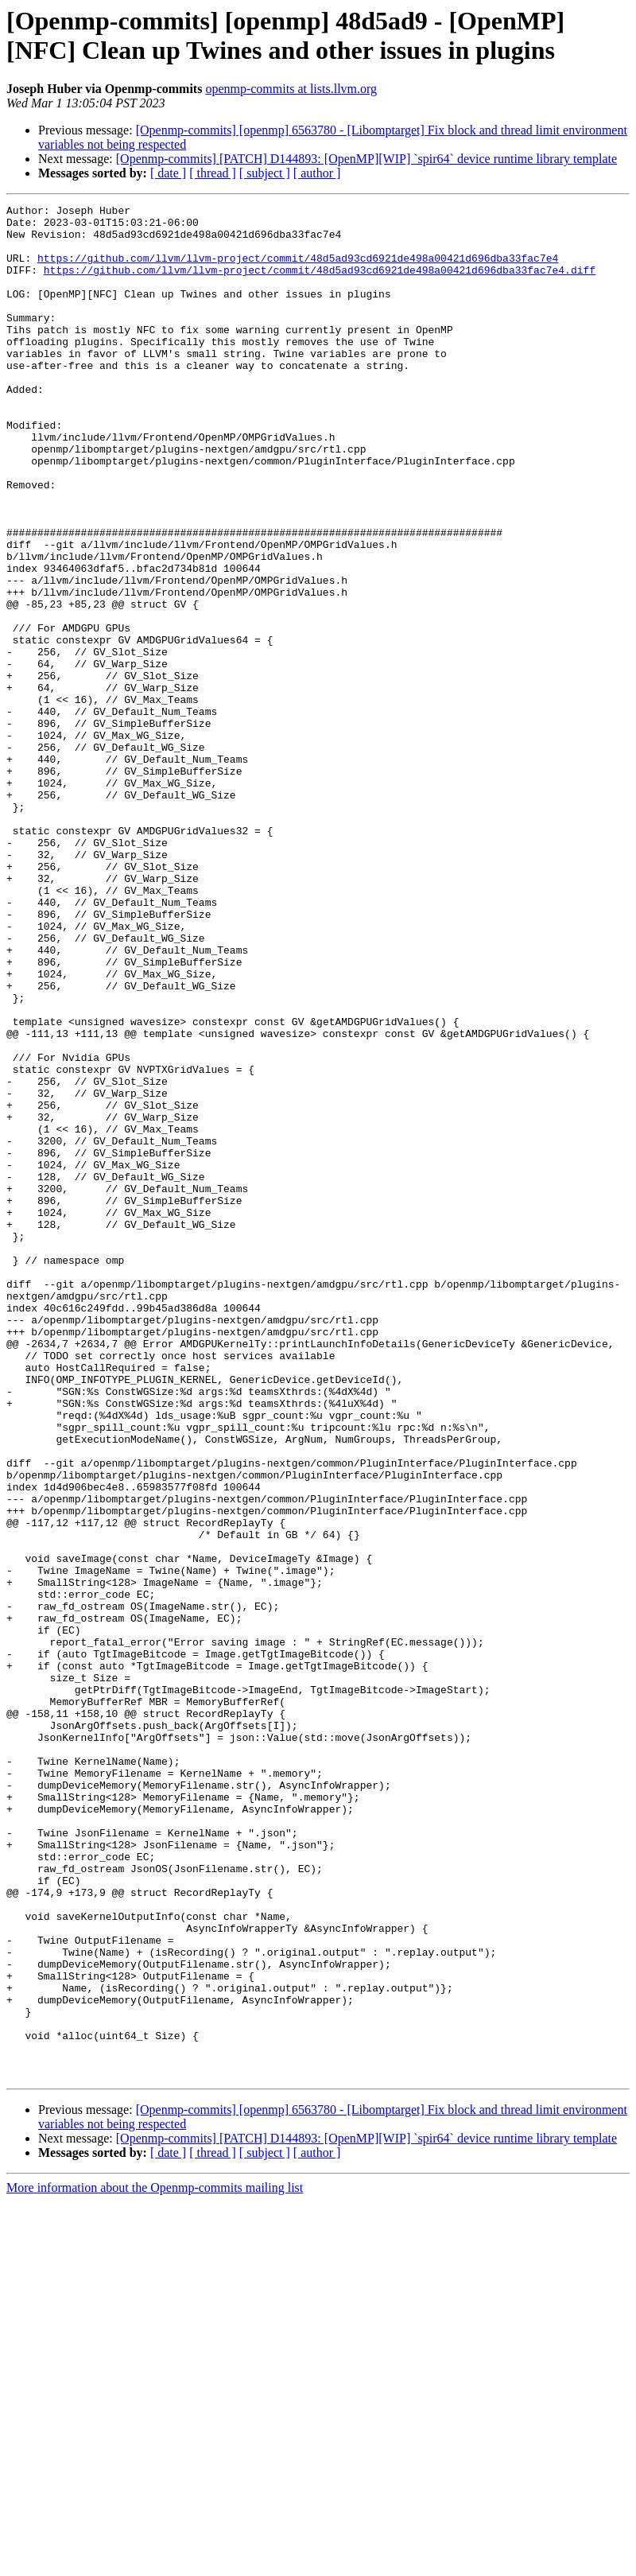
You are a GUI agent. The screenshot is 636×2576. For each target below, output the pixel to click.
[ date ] (168, 173)
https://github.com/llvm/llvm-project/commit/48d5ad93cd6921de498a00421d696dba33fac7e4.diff (319, 284)
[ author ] (317, 173)
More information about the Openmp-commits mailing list (154, 2562)
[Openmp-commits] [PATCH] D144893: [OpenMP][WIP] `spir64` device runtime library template (366, 158)
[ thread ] (212, 173)
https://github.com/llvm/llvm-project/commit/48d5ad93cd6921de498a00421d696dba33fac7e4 (297, 269)
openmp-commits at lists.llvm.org (291, 88)
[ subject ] (264, 173)
